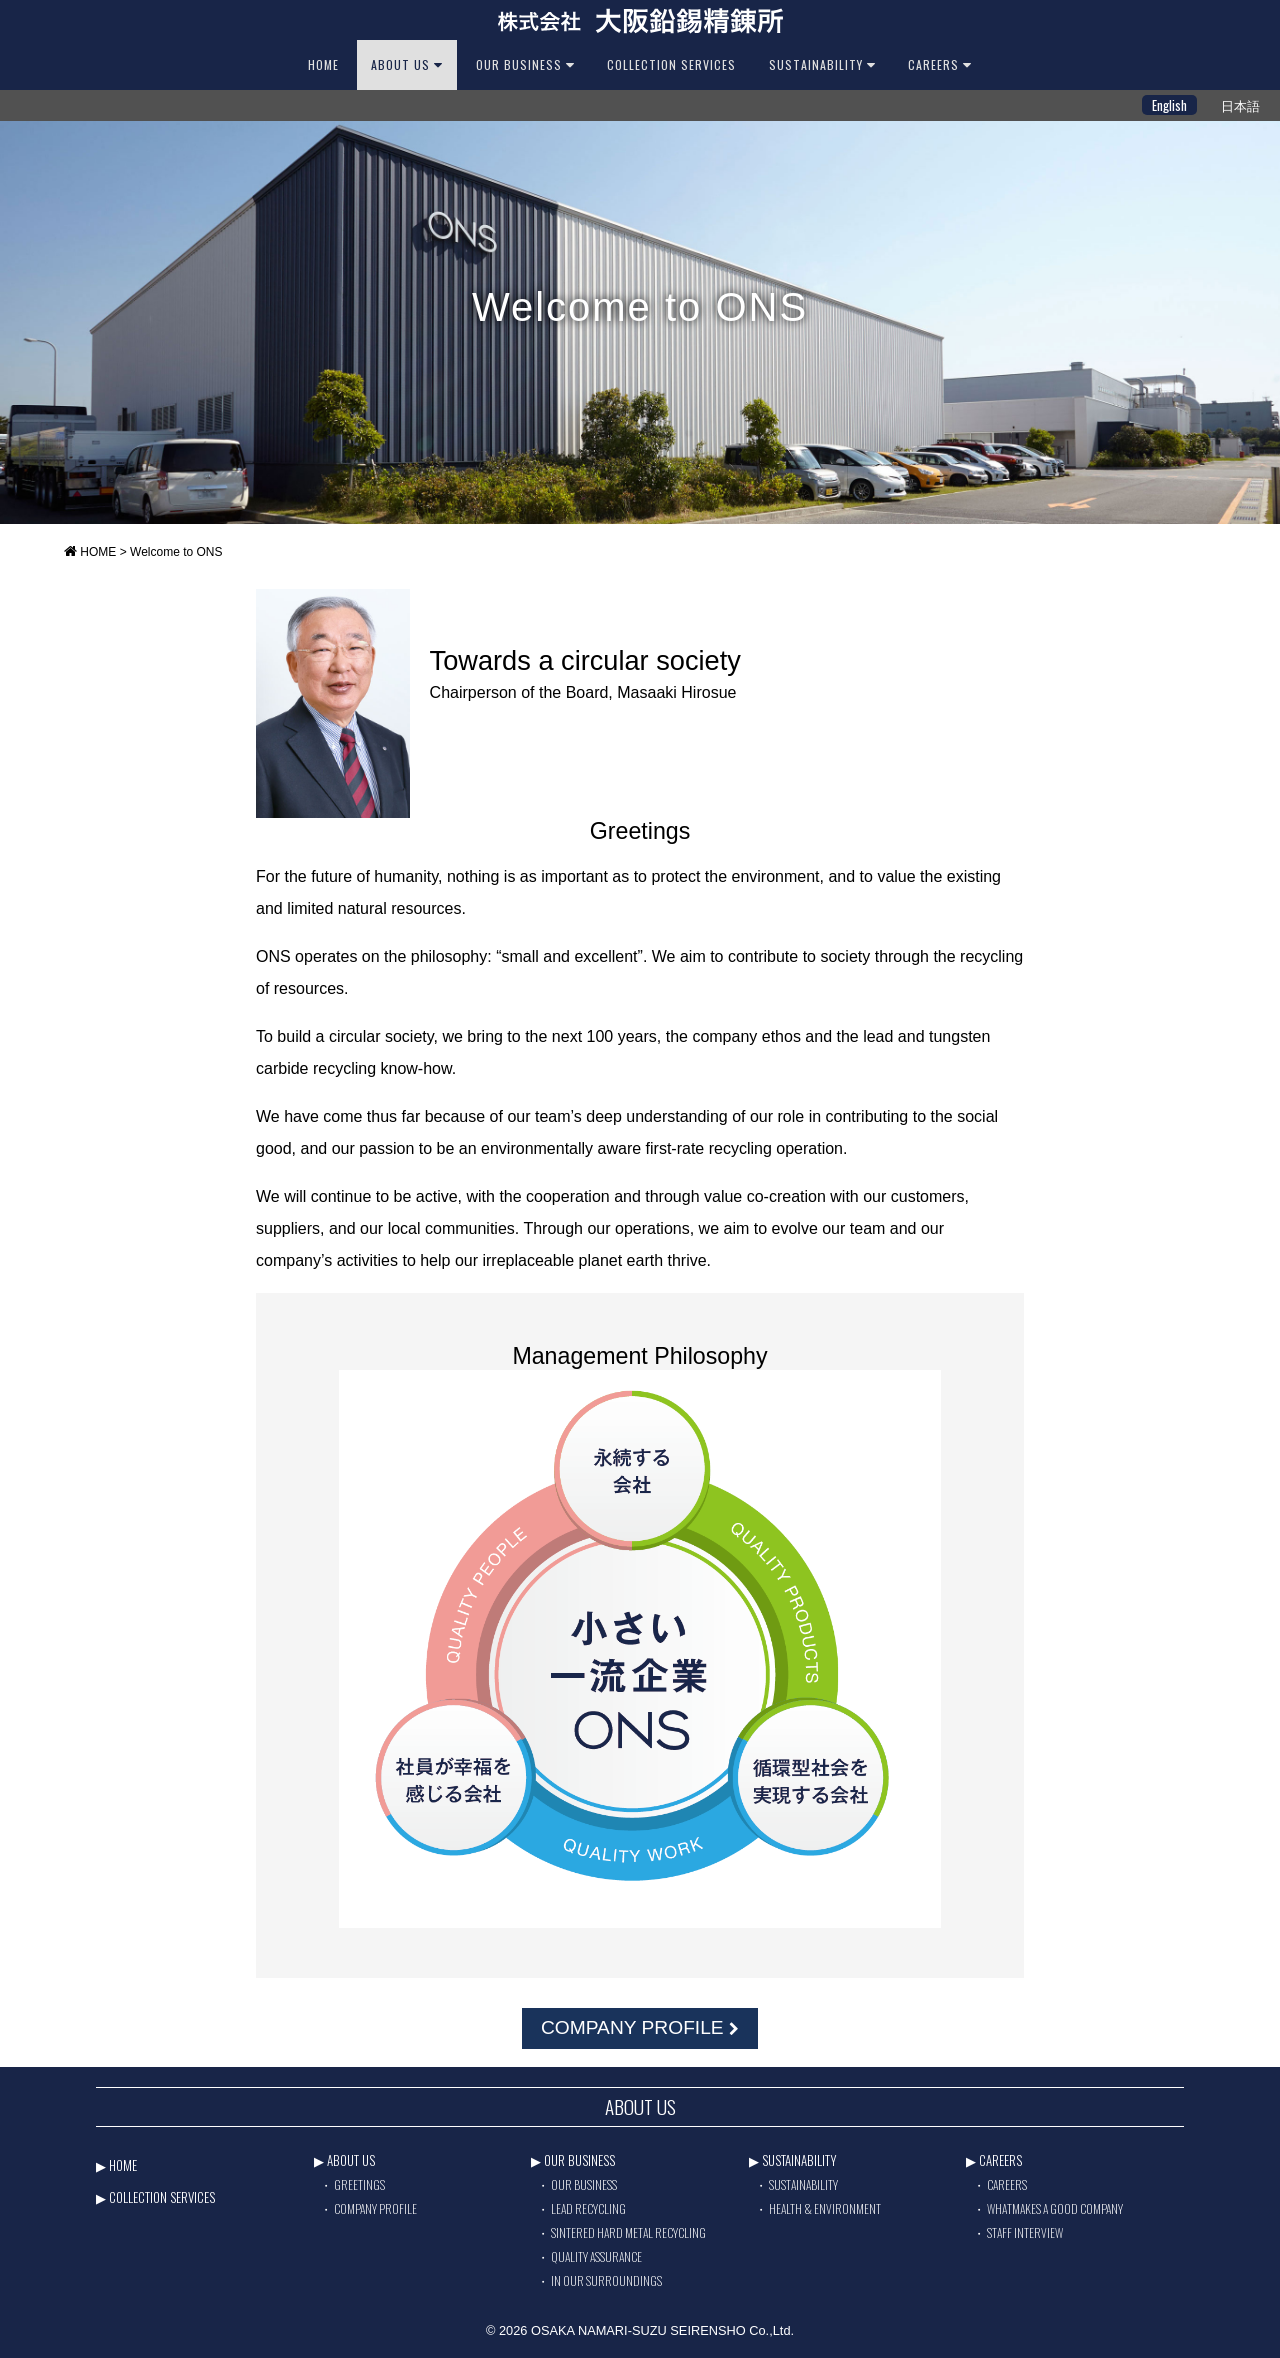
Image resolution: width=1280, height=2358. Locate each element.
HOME (323, 64)
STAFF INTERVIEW (1025, 2232)
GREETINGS (359, 2184)
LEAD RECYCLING (588, 2208)
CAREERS (940, 64)
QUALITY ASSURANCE (596, 2256)
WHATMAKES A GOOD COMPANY (1055, 2208)
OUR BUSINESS (525, 64)
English (1169, 105)
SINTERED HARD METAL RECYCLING (628, 2232)
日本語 (1240, 105)
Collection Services (671, 64)
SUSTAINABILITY (822, 64)
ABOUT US (407, 64)
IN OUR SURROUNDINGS (606, 2280)
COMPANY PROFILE (640, 2027)
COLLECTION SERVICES (162, 2197)
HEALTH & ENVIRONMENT (825, 2208)
